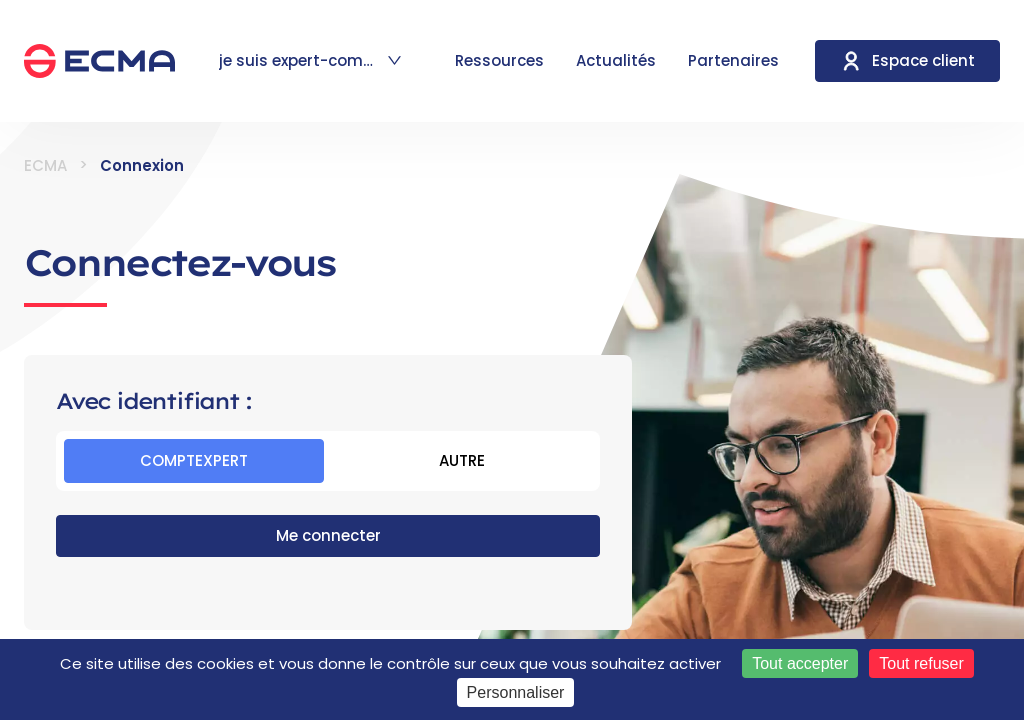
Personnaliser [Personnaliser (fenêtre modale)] (516, 692)
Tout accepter (800, 663)
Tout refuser (921, 663)
